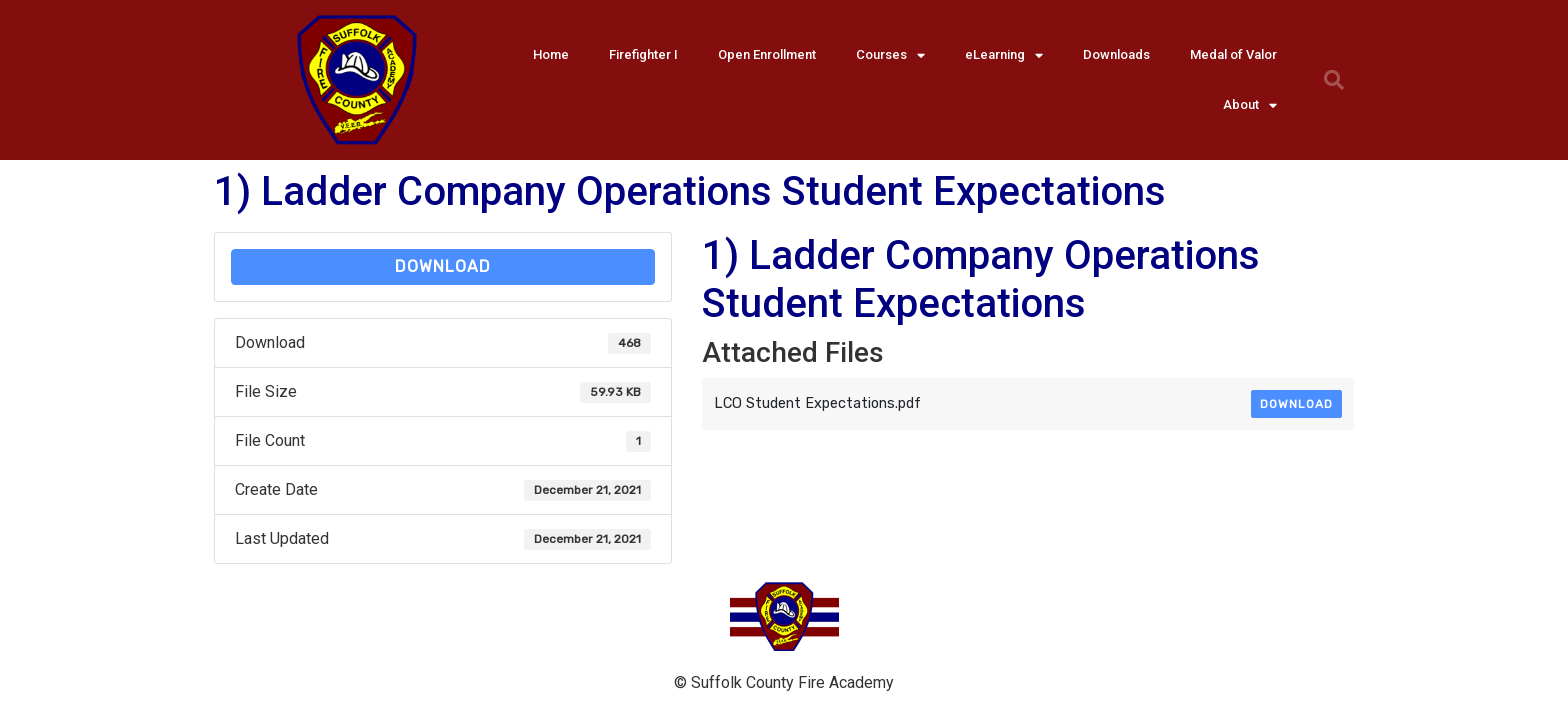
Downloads (1116, 54)
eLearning (1004, 55)
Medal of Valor (1233, 54)
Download (443, 266)
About (1250, 105)
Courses (890, 55)
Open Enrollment (767, 54)
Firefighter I (643, 54)
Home (551, 54)
